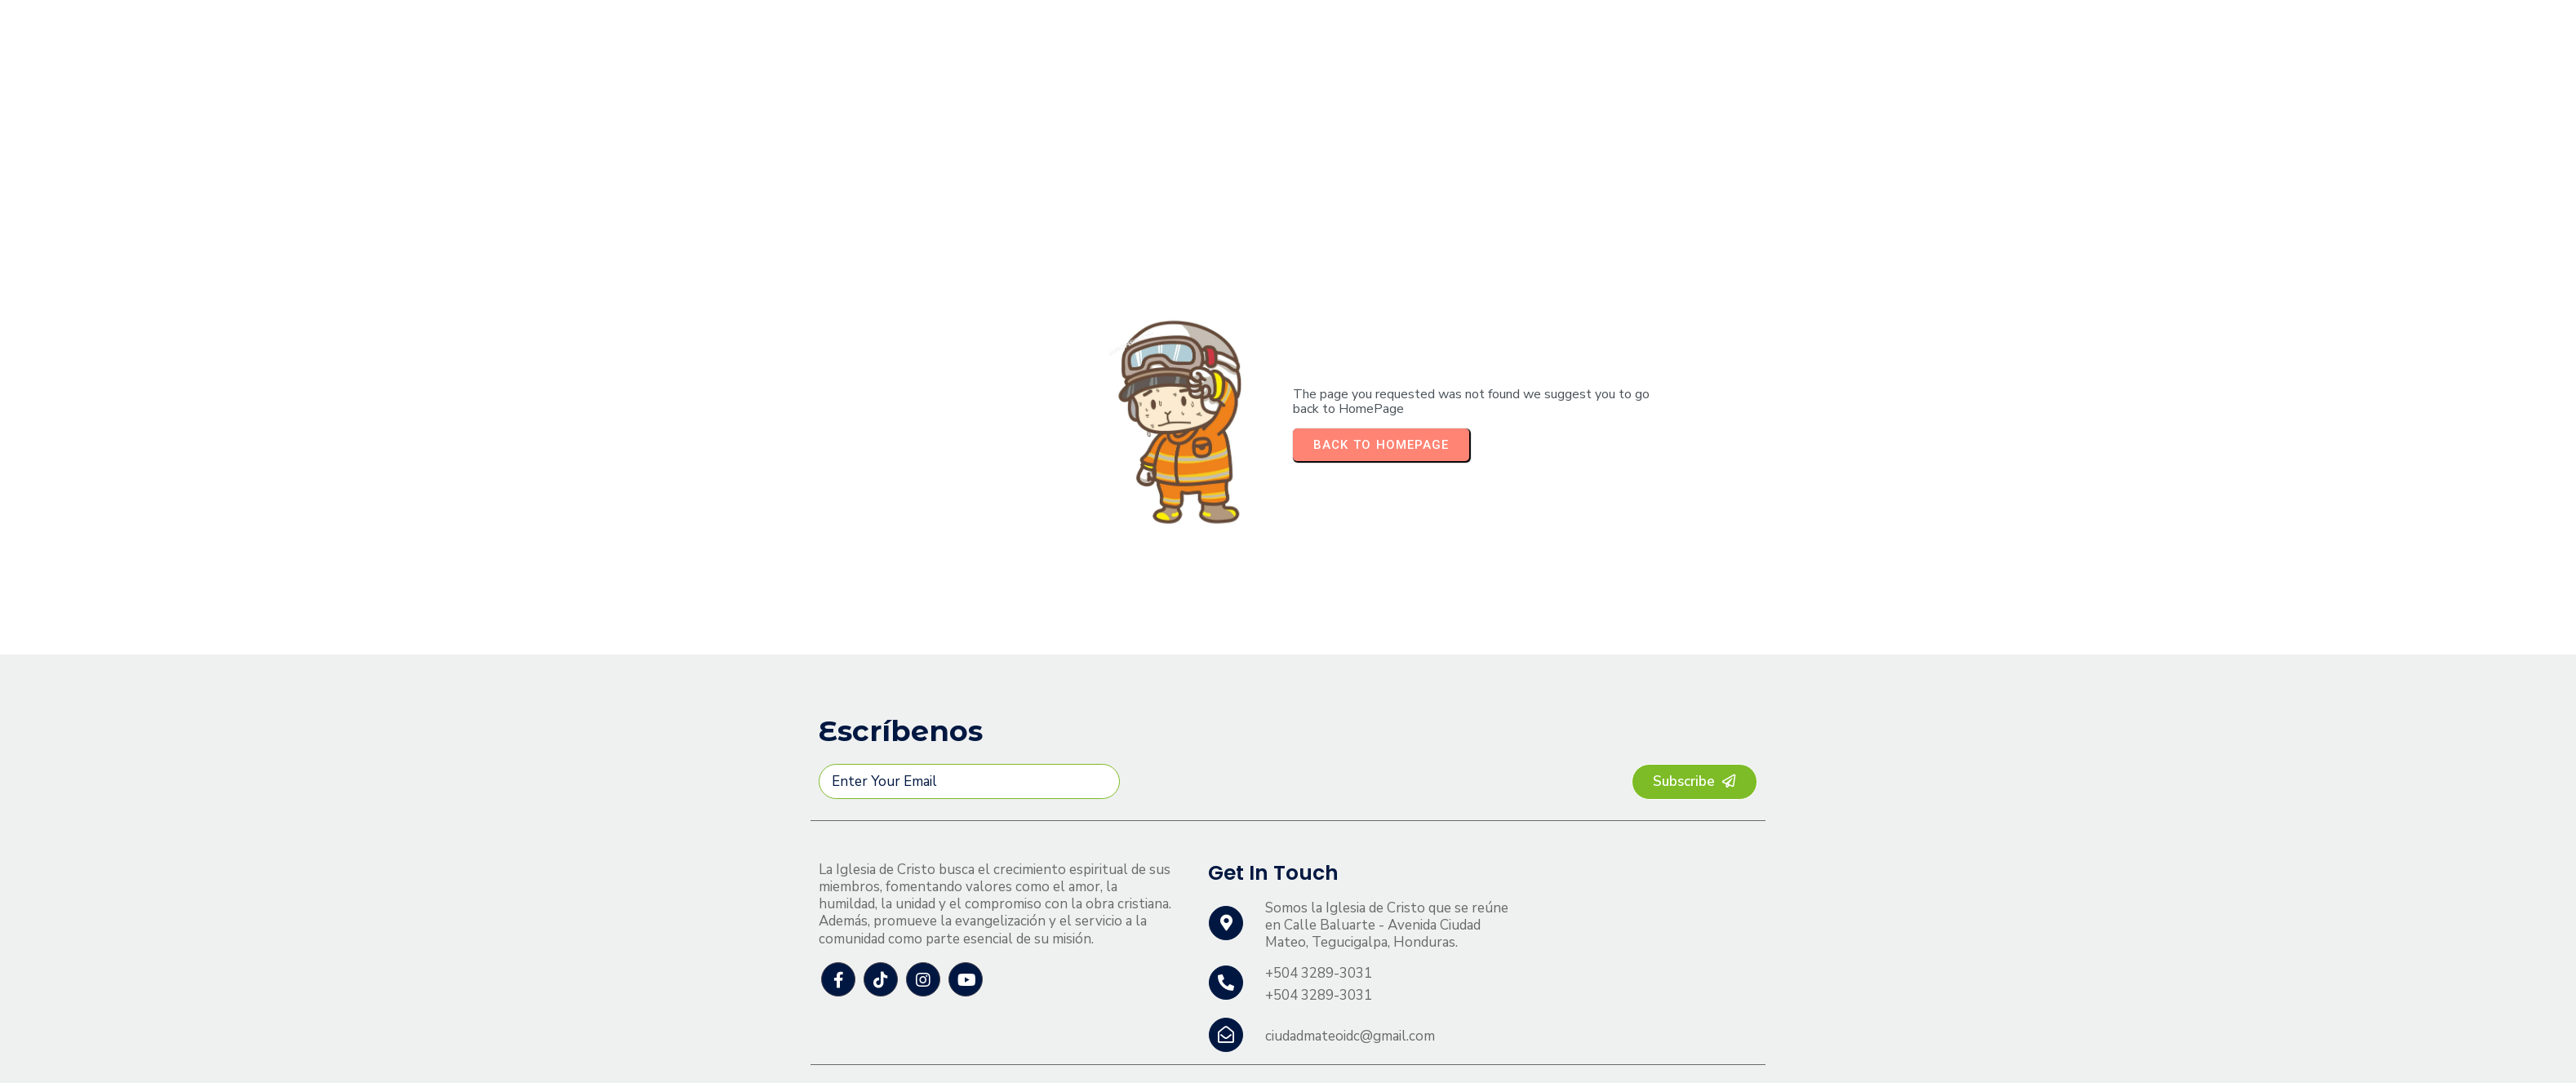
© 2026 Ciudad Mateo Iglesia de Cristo (939, 1053)
